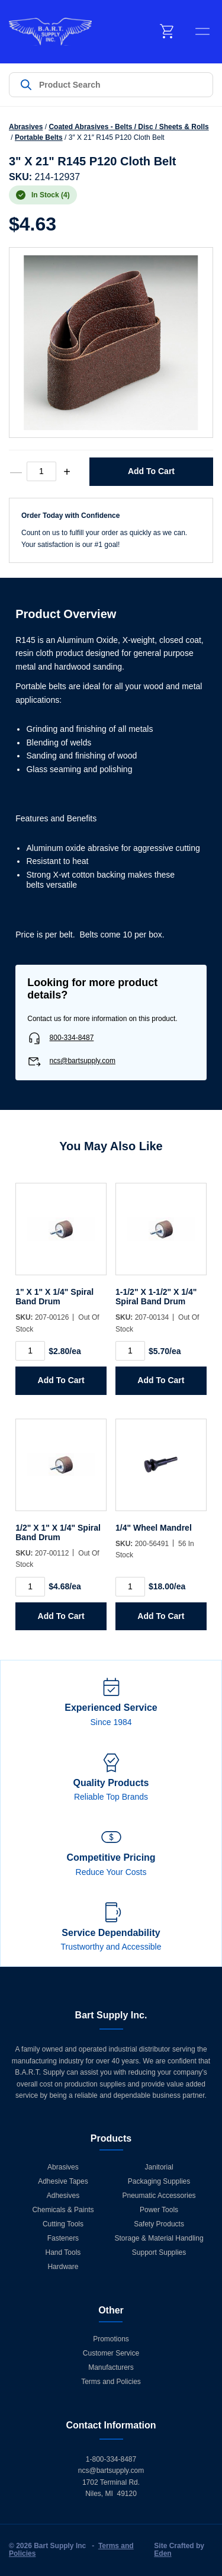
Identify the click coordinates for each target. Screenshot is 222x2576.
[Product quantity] (41, 471)
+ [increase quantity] (66, 471)
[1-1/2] (161, 1235)
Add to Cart (151, 471)
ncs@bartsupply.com (82, 1061)
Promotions (111, 2339)
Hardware (62, 2267)
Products (111, 2138)
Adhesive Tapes (63, 2181)
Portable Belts (39, 137)
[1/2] (61, 1471)
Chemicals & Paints (63, 2210)
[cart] (167, 31)
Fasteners (63, 2238)
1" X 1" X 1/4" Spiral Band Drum (54, 1296)
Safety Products (159, 2224)
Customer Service (111, 2353)
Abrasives (26, 127)
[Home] (50, 32)
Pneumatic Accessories (159, 2195)
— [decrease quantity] (16, 471)
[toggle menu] (202, 31)
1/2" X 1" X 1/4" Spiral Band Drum (58, 1532)
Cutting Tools (63, 2224)
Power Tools (159, 2210)
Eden (162, 2553)
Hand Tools (63, 2252)
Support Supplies (159, 2252)
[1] (61, 1235)
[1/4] (161, 1471)
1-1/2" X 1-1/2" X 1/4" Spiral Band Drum (156, 1296)
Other (111, 2310)
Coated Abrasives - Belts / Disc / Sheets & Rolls (128, 127)
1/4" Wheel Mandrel (153, 1527)
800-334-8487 (72, 1037)
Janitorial (159, 2167)
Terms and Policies (111, 2381)
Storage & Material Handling (159, 2238)
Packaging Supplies (159, 2181)
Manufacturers (111, 2367)
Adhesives (63, 2195)
